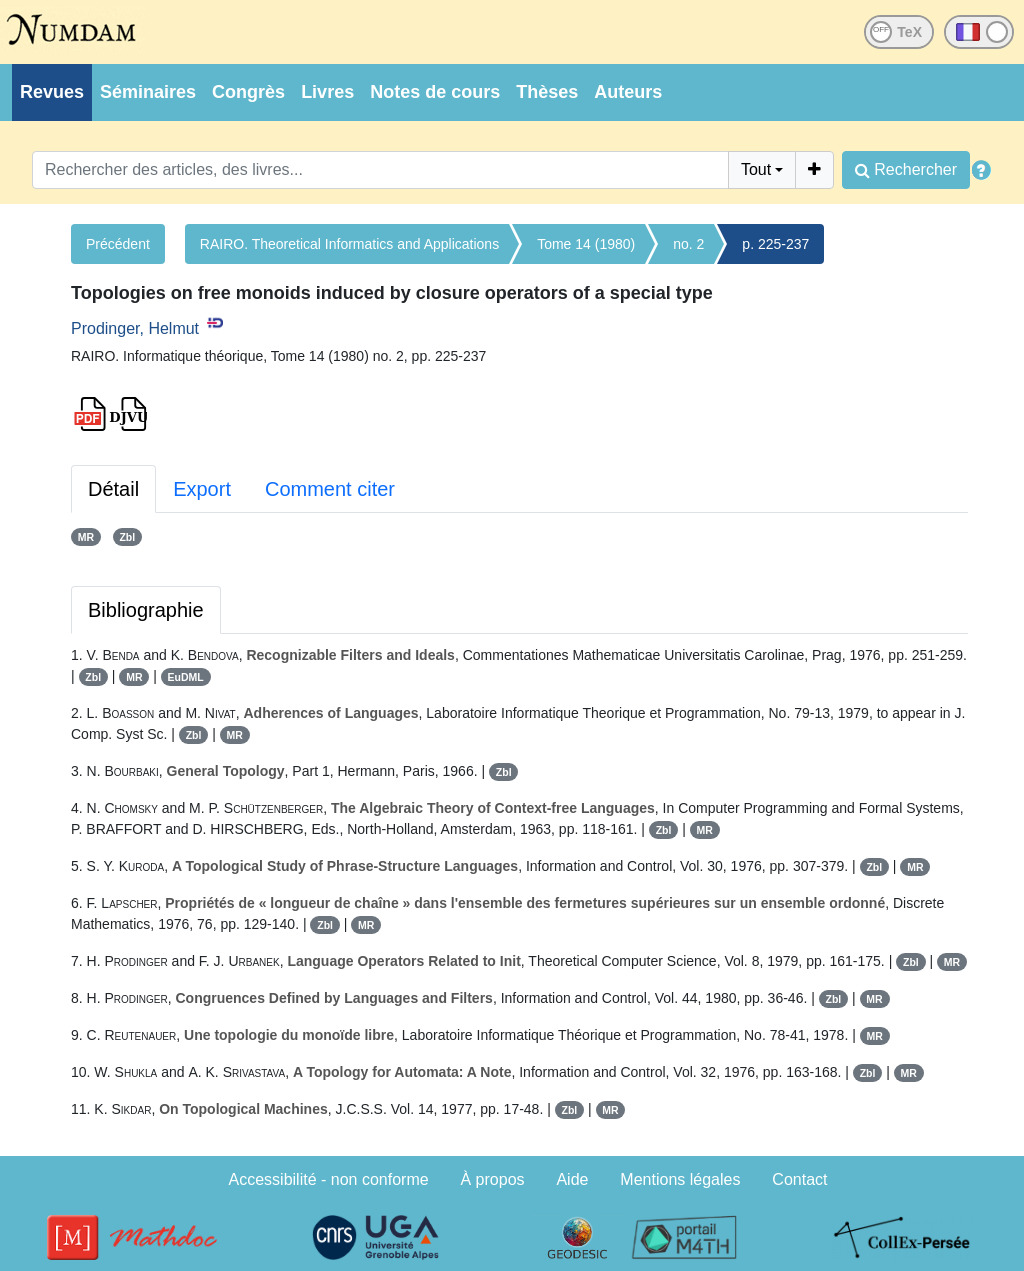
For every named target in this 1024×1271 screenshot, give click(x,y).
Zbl (127, 537)
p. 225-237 (775, 244)
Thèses (547, 92)
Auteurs (628, 92)
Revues (52, 92)
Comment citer (330, 489)
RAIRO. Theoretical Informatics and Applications (349, 244)
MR (86, 537)
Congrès (248, 92)
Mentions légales (680, 1179)
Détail (113, 489)
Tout (756, 169)
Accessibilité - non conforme (329, 1179)
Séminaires (148, 92)
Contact (799, 1179)
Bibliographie (146, 610)
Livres (327, 92)
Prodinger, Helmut (135, 328)
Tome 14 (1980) (586, 244)
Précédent (118, 244)
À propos (493, 1179)
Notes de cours (435, 92)
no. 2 (688, 244)
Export (202, 489)
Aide (572, 1179)
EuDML (186, 677)
